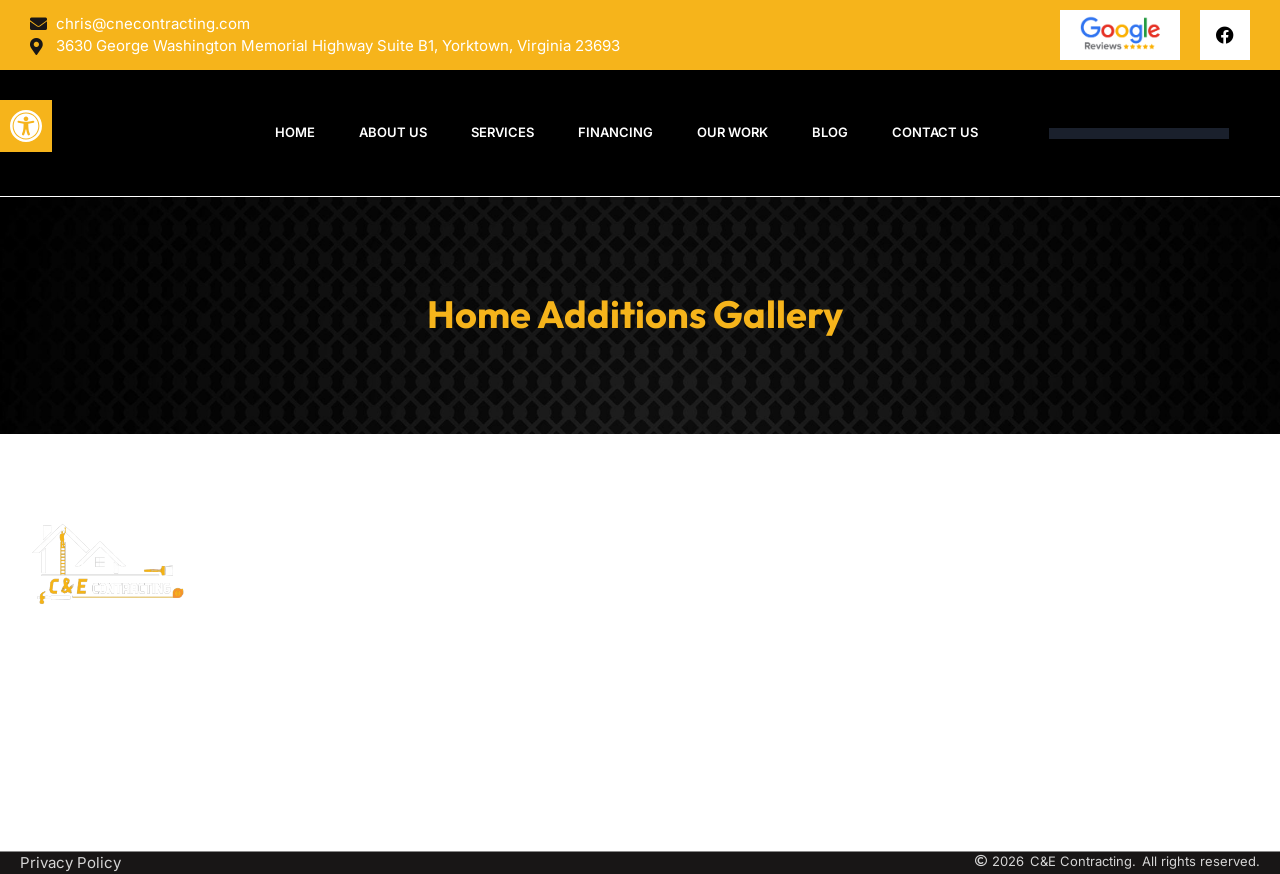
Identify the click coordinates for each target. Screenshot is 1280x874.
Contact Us (935, 132)
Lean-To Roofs (692, 665)
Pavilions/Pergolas (706, 612)
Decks (662, 585)
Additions (673, 691)
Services (502, 132)
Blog (830, 132)
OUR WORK (732, 132)
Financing (615, 132)
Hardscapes (682, 718)
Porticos (670, 638)
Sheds (662, 744)
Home (295, 132)
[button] (26, 126)
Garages (669, 771)
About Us (393, 132)
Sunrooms (676, 559)
